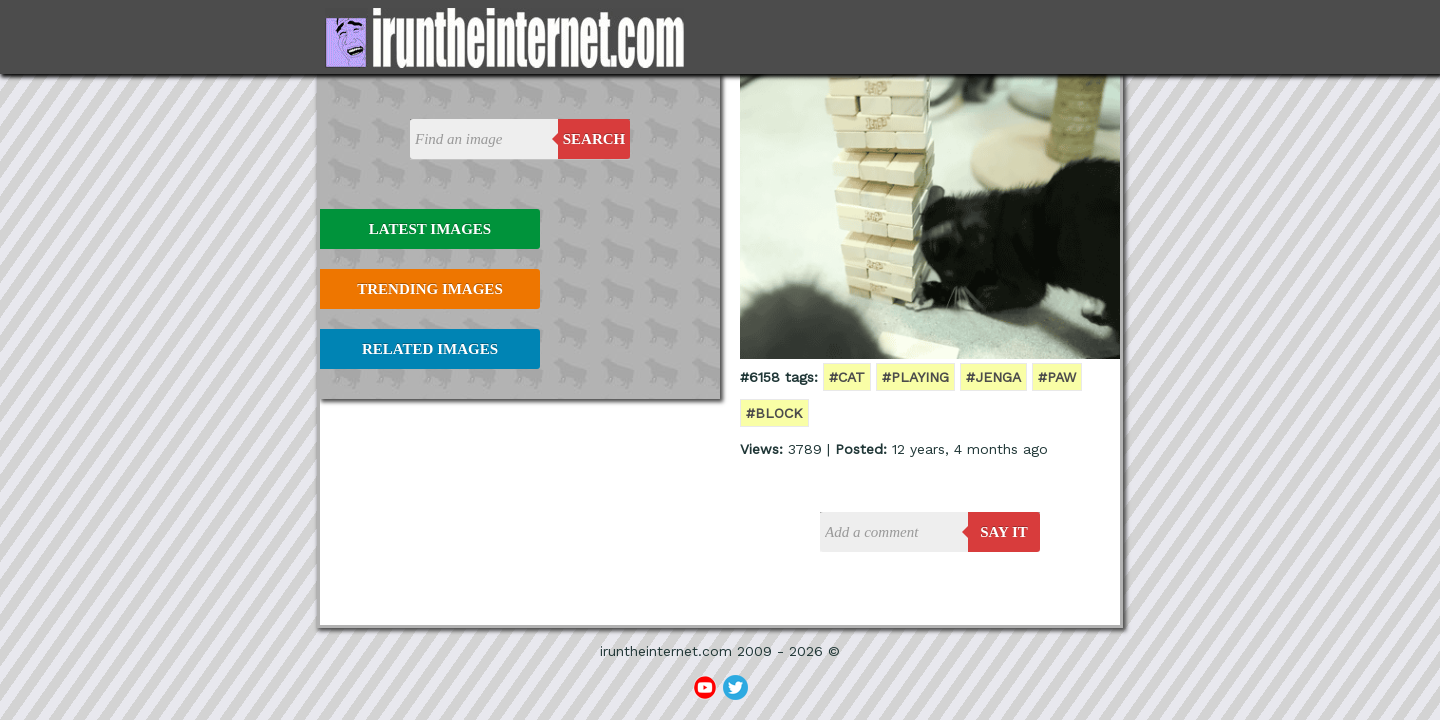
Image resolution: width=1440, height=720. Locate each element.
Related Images (430, 349)
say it (1004, 532)
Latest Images (430, 229)
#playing (915, 377)
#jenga (993, 377)
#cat (847, 377)
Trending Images (429, 289)
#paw (1057, 377)
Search (594, 139)
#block (774, 413)
